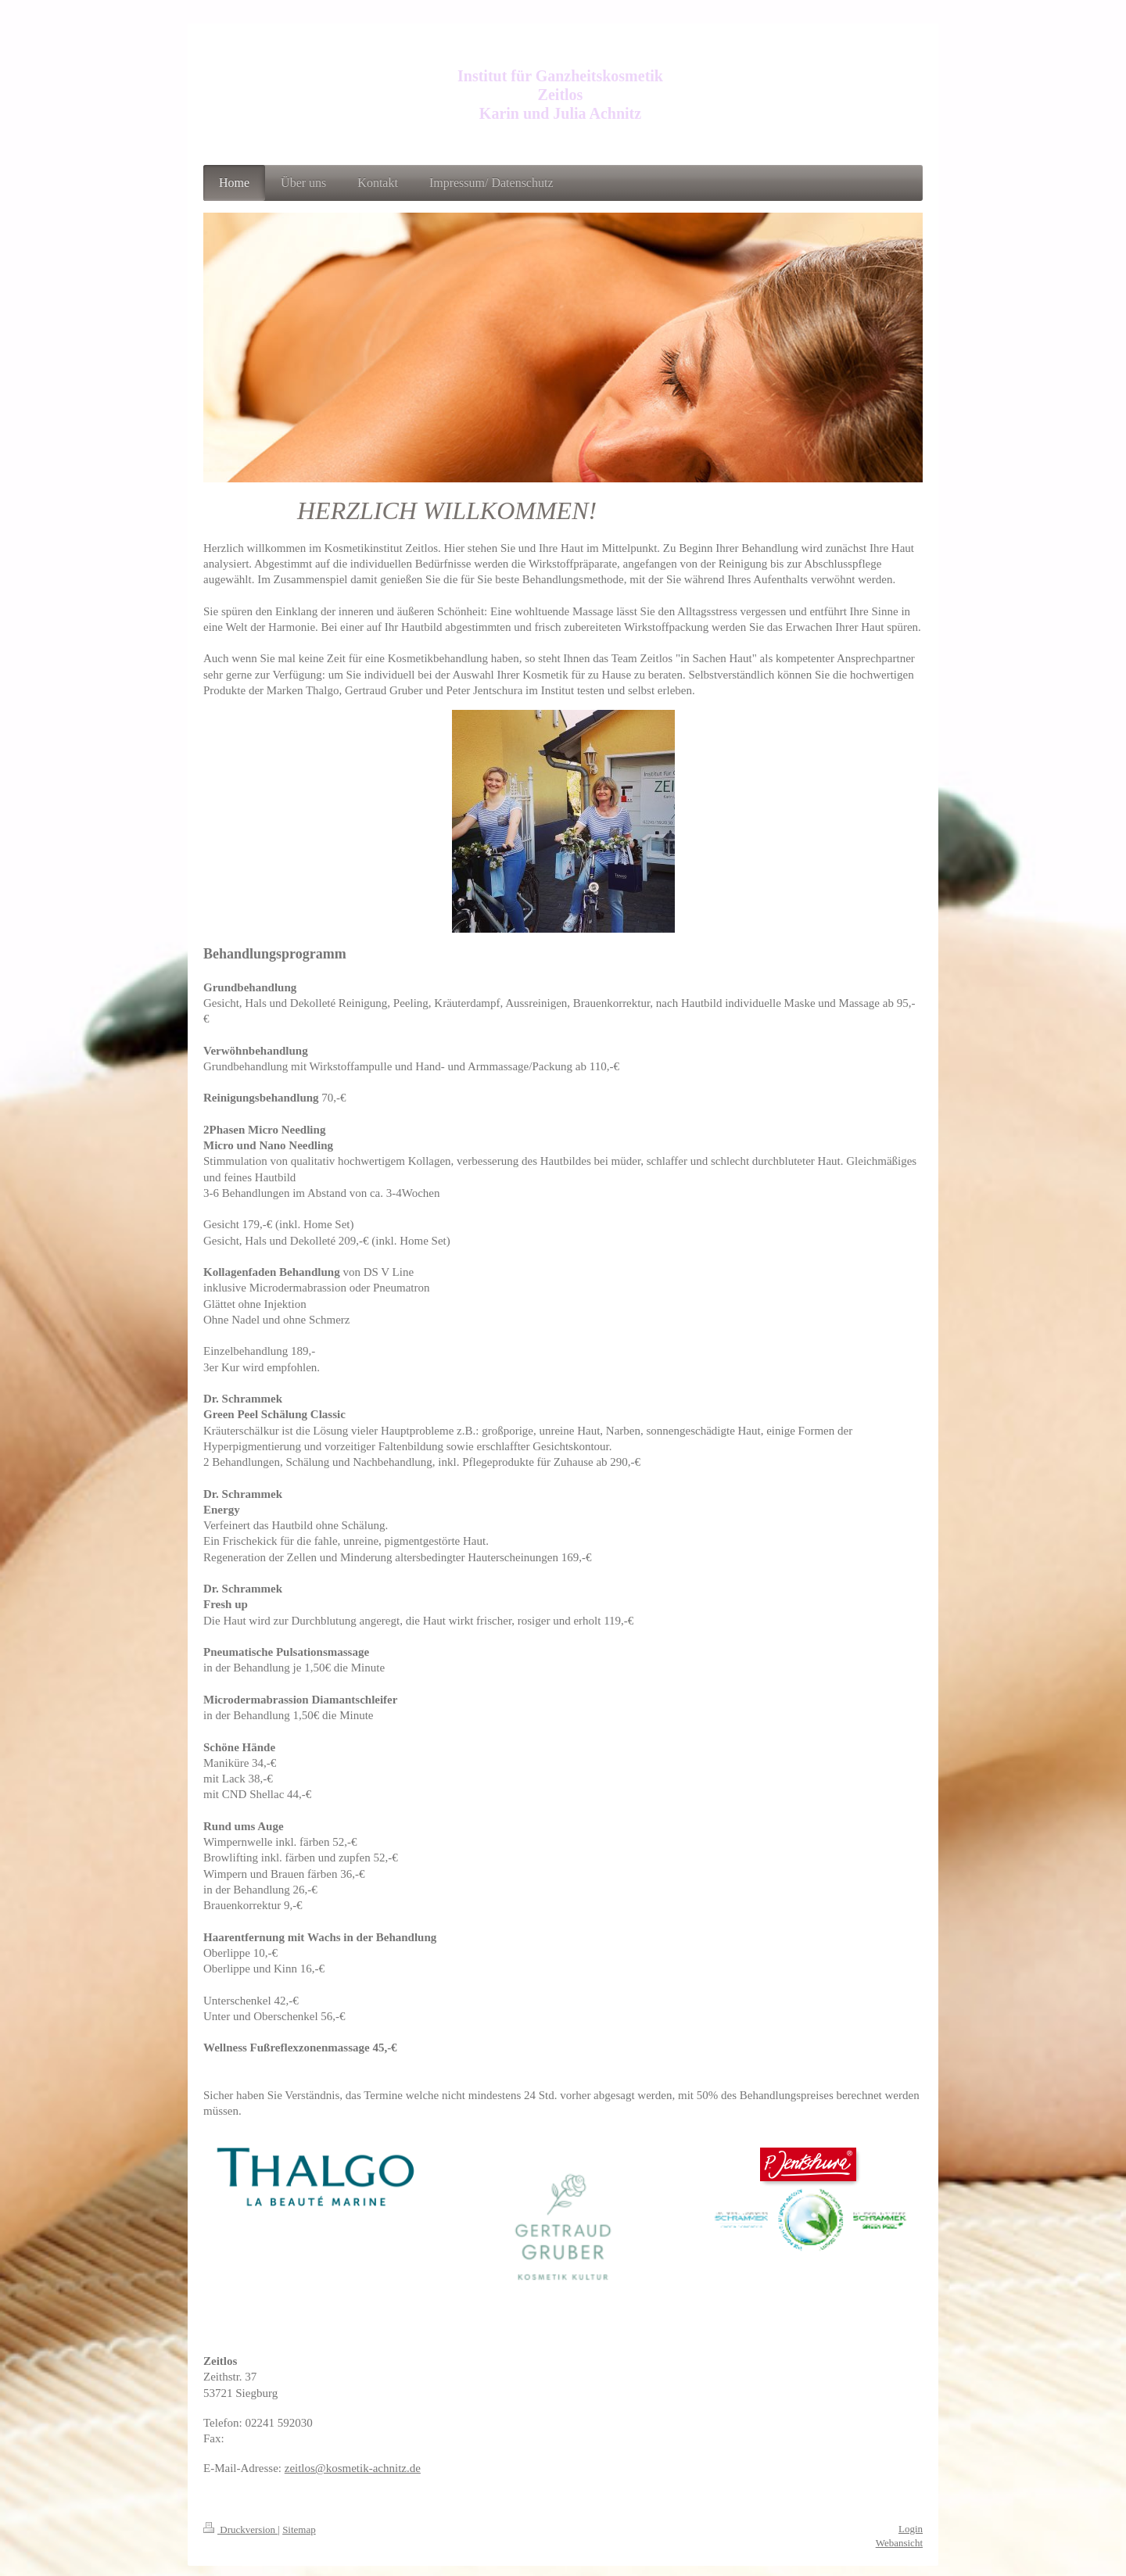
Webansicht (899, 2543)
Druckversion (240, 2529)
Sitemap (299, 2529)
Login (910, 2529)
